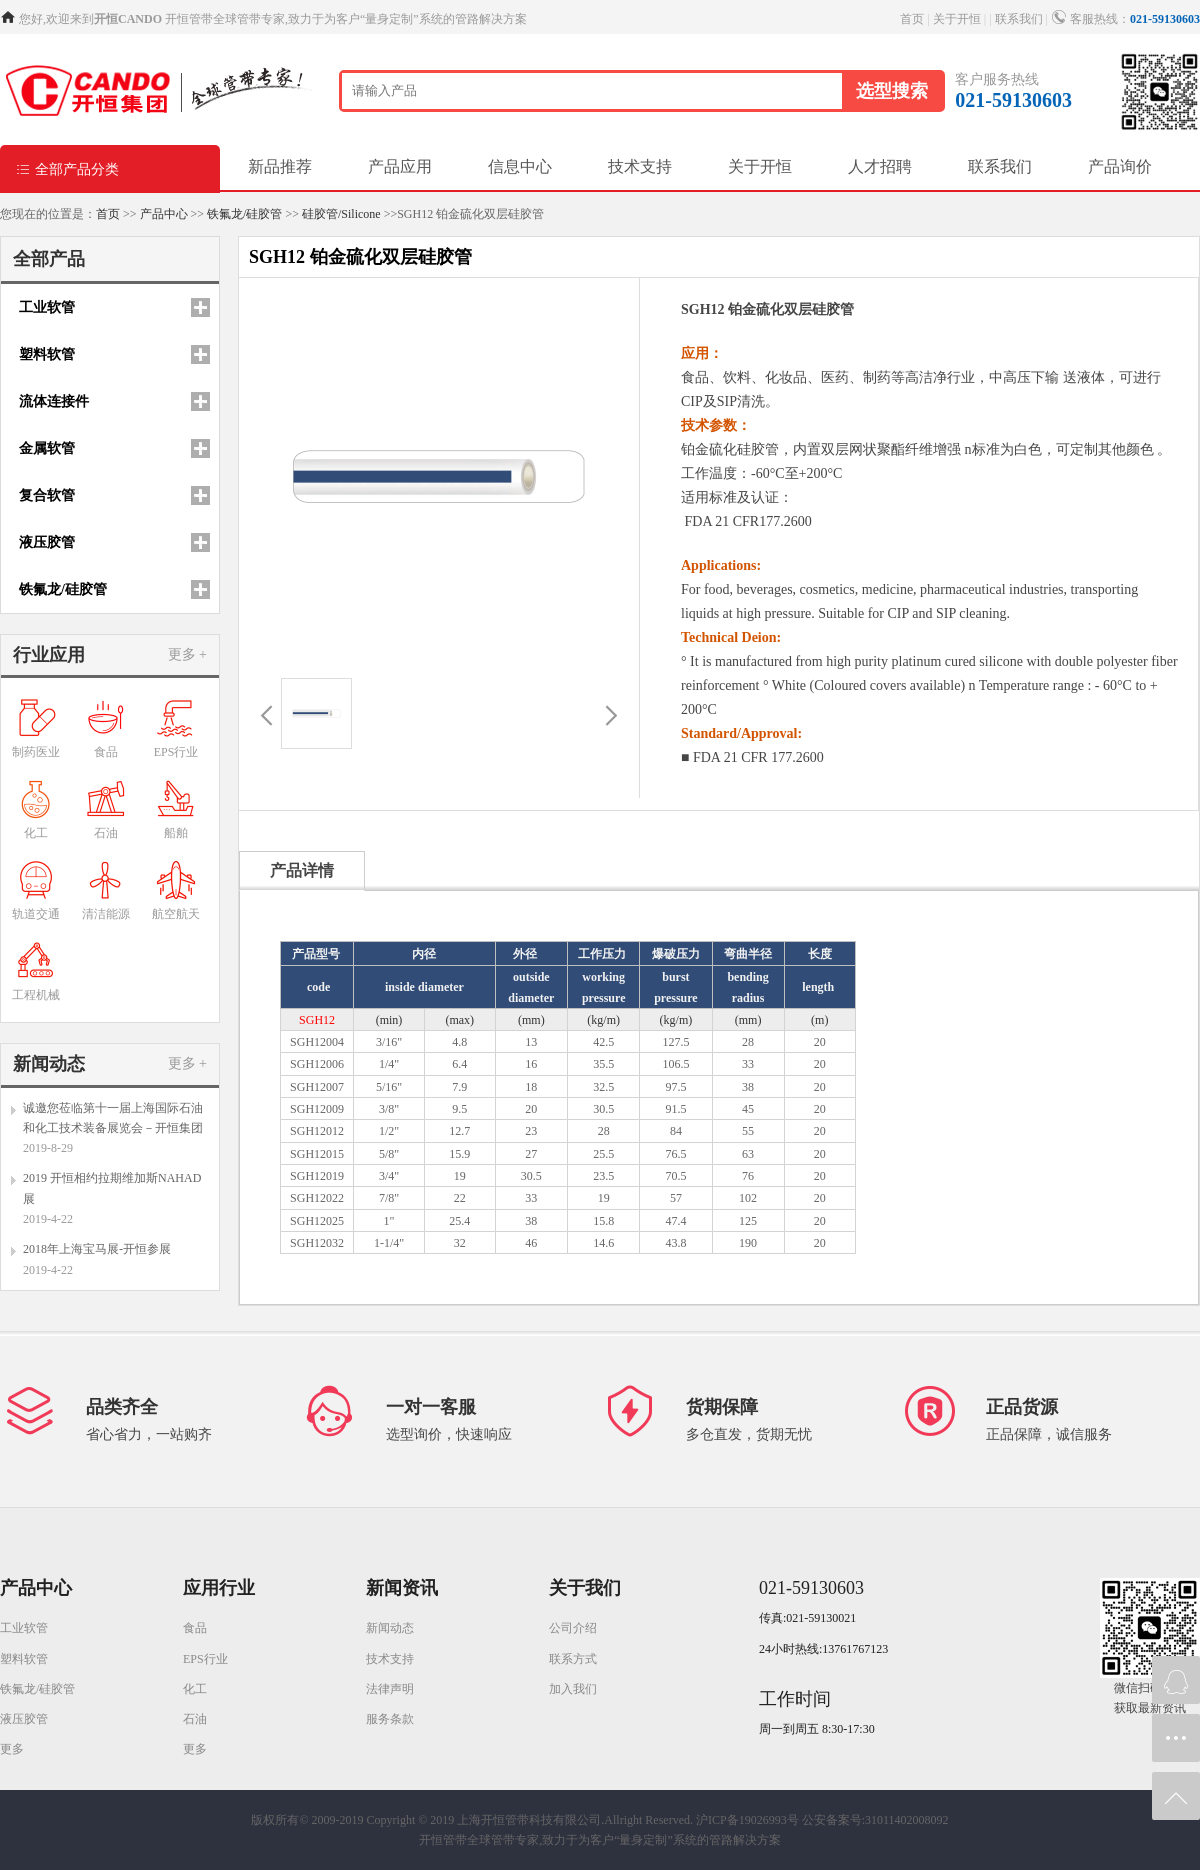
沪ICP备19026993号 (747, 1820)
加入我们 (573, 1689)
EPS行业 (205, 1659)
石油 (195, 1719)
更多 (12, 1749)
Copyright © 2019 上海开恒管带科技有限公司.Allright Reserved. (530, 1820)
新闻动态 (390, 1628)
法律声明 (390, 1689)
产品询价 (1120, 166)
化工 (195, 1689)
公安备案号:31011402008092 (875, 1820)
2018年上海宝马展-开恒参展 (97, 1249)
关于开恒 (957, 19)
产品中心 (164, 214)
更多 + (187, 654)
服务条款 (390, 1719)
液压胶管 (24, 1719)
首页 (912, 19)
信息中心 (520, 166)
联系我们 (1019, 19)
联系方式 (573, 1659)
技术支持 (640, 166)
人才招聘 (880, 166)
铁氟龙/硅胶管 (244, 214)
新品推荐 (280, 166)
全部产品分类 (67, 168)
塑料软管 (24, 1659)
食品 (195, 1628)
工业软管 (24, 1628)
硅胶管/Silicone (341, 214)
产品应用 (400, 166)
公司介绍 (573, 1628)
